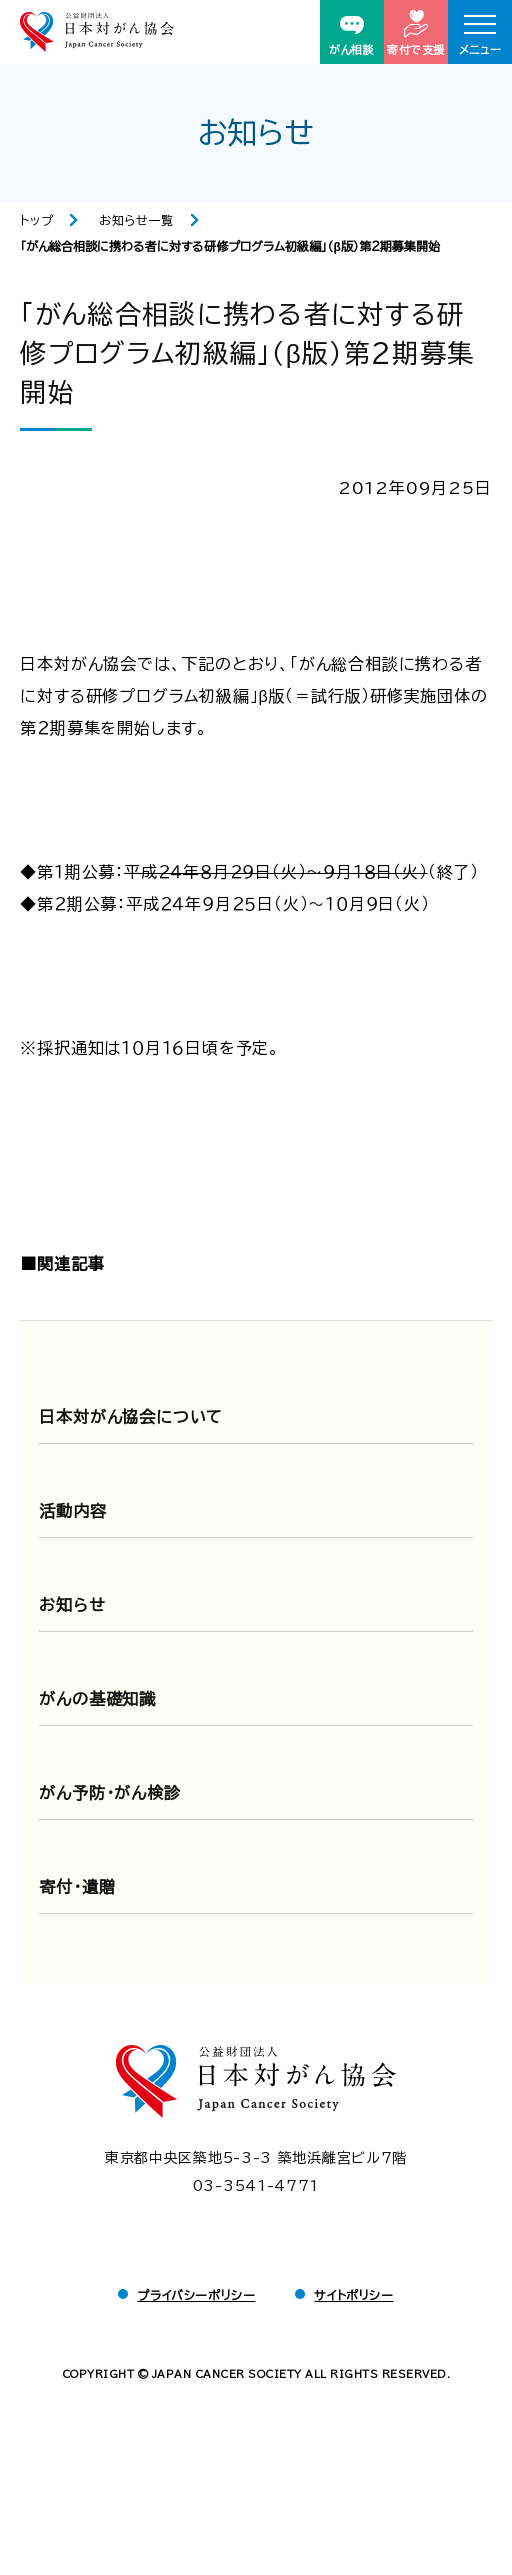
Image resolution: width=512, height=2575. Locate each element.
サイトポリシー (353, 2295)
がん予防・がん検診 (109, 1793)
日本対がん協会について (131, 1417)
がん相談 (351, 35)
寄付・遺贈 (77, 1887)
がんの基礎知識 (97, 1699)
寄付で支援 (416, 32)
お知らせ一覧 (136, 220)
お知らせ (72, 1605)
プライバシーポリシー (196, 2295)
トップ (36, 220)
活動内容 (72, 1511)
